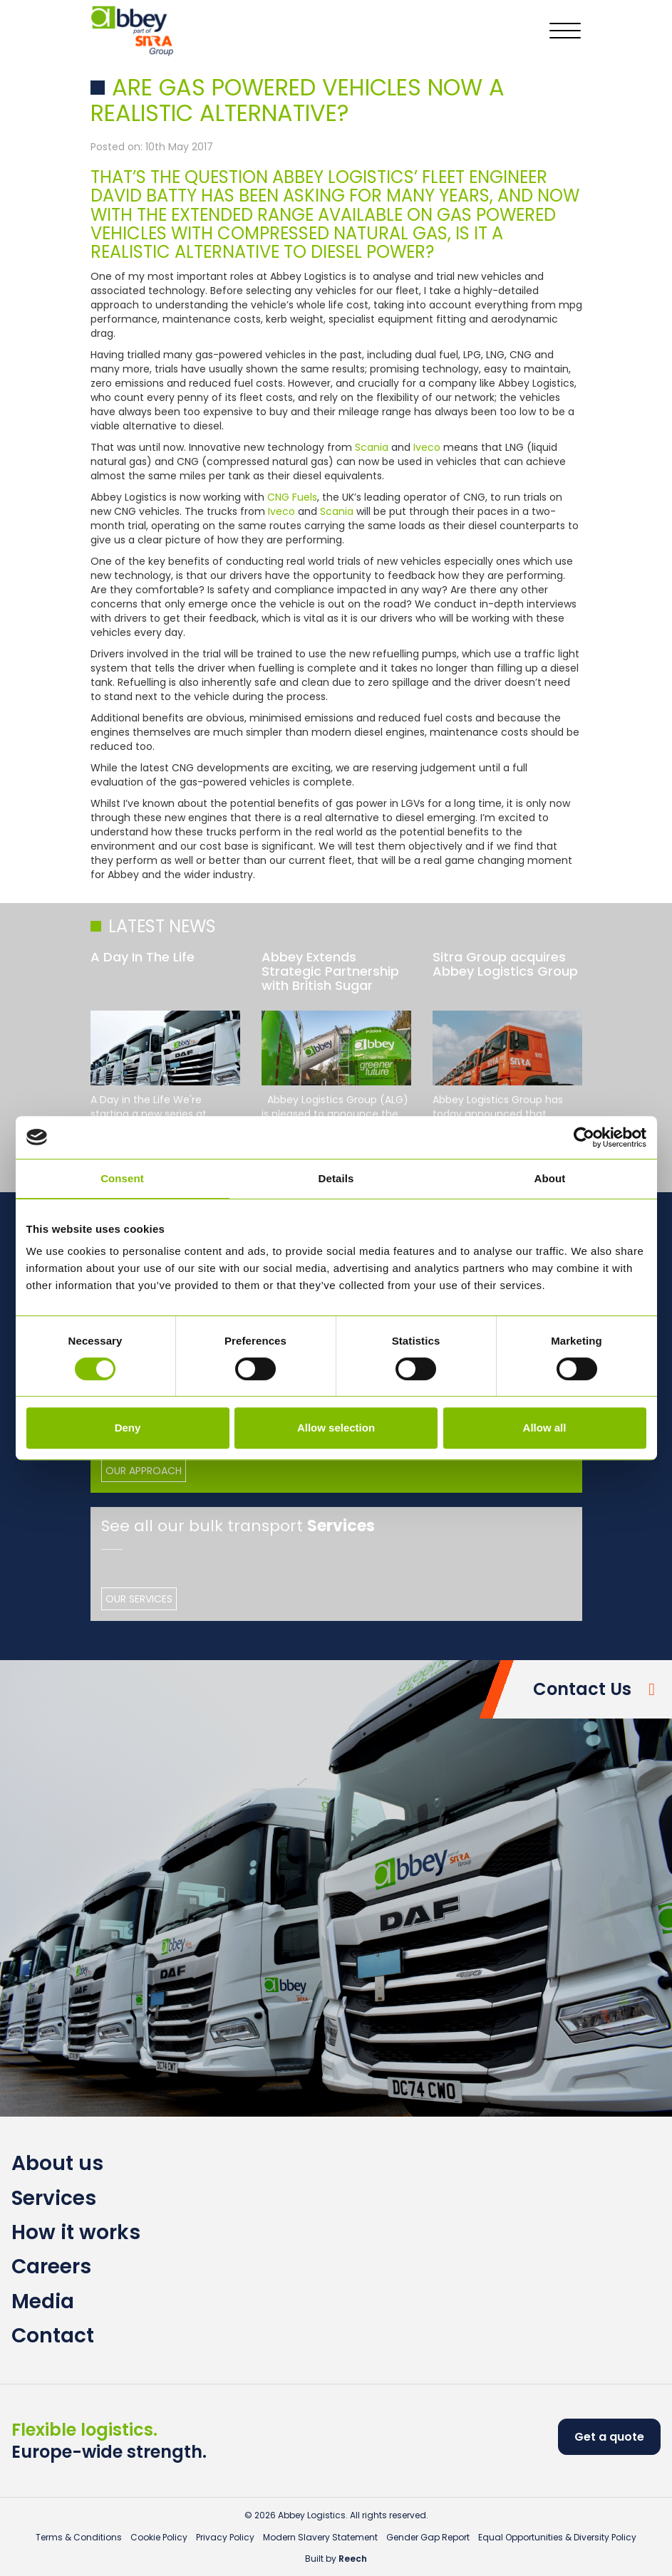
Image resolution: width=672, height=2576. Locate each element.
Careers (51, 2266)
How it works (75, 2232)
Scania (373, 447)
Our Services (138, 1599)
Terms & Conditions (79, 2537)
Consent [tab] (122, 1178)
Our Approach (143, 1471)
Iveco (428, 447)
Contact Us (582, 1689)
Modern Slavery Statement (320, 2537)
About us (57, 2163)
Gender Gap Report (428, 2537)
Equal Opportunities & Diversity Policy (557, 2537)
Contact (52, 2336)
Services (53, 2198)
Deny (128, 1428)
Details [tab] (336, 1178)
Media (42, 2301)
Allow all (545, 1428)
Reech (352, 2558)
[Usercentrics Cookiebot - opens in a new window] (584, 1137)
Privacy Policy (225, 2537)
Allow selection (336, 1428)
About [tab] (550, 1178)
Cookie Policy (158, 2537)
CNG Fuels (292, 497)
